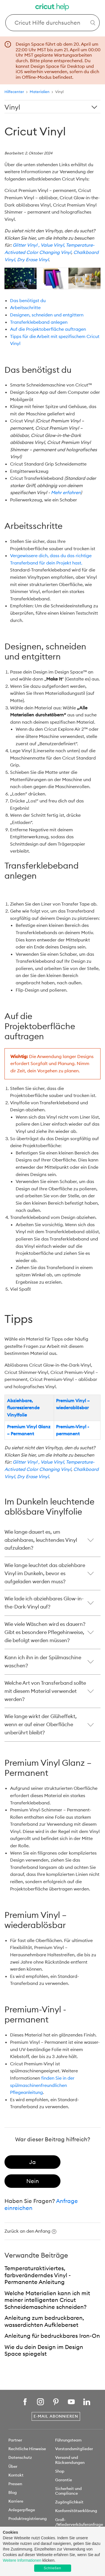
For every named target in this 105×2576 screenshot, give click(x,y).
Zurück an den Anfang (30, 2231)
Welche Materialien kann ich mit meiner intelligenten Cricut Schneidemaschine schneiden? (47, 2300)
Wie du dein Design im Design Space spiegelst (43, 2350)
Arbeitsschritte (25, 307)
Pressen (15, 2483)
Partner (15, 2440)
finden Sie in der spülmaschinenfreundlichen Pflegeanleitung (42, 2085)
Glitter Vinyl (25, 245)
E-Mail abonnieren (56, 2416)
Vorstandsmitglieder (74, 2448)
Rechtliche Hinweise (27, 2448)
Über (12, 2466)
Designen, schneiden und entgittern (46, 315)
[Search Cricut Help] (52, 22)
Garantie (63, 2479)
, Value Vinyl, (51, 245)
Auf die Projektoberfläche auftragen (48, 329)
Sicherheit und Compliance (68, 2491)
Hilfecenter (14, 91)
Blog (12, 2492)
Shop (59, 2471)
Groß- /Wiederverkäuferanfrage (79, 2522)
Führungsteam (68, 2440)
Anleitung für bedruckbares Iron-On (52, 2335)
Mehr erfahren (66, 492)
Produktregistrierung (27, 2518)
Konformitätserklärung (76, 2510)
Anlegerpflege (21, 2509)
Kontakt (16, 2475)
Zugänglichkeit (69, 2502)
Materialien (40, 91)
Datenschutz (20, 2457)
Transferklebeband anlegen (38, 322)
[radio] (32, 2162)
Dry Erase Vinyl (33, 259)
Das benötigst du (28, 300)
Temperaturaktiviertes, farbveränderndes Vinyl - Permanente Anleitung (37, 2275)
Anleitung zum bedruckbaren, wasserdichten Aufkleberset (44, 2321)
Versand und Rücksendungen (70, 2460)
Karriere (15, 2501)
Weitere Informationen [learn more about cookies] (22, 2560)
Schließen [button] (52, 2568)
